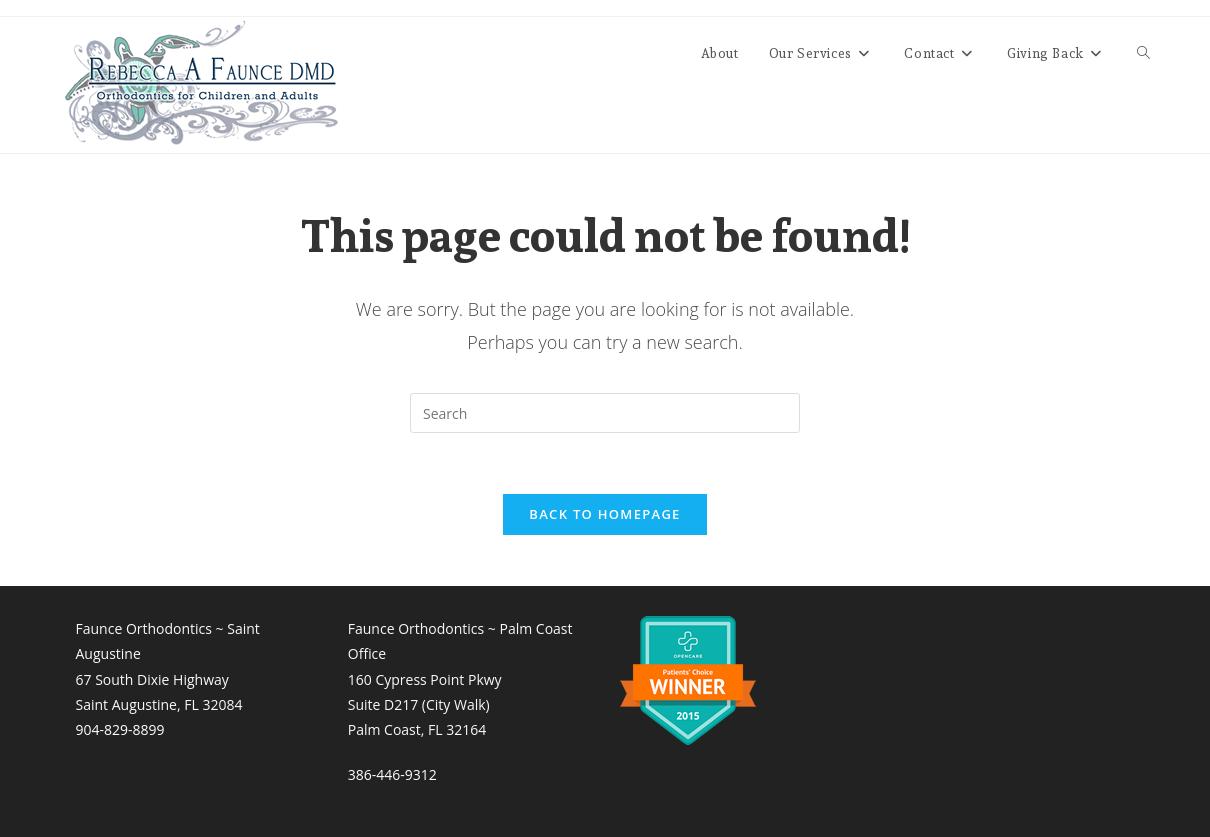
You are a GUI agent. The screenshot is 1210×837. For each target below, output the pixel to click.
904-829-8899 (120, 729)
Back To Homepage (604, 514)
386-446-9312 (392, 774)
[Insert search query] (605, 413)
